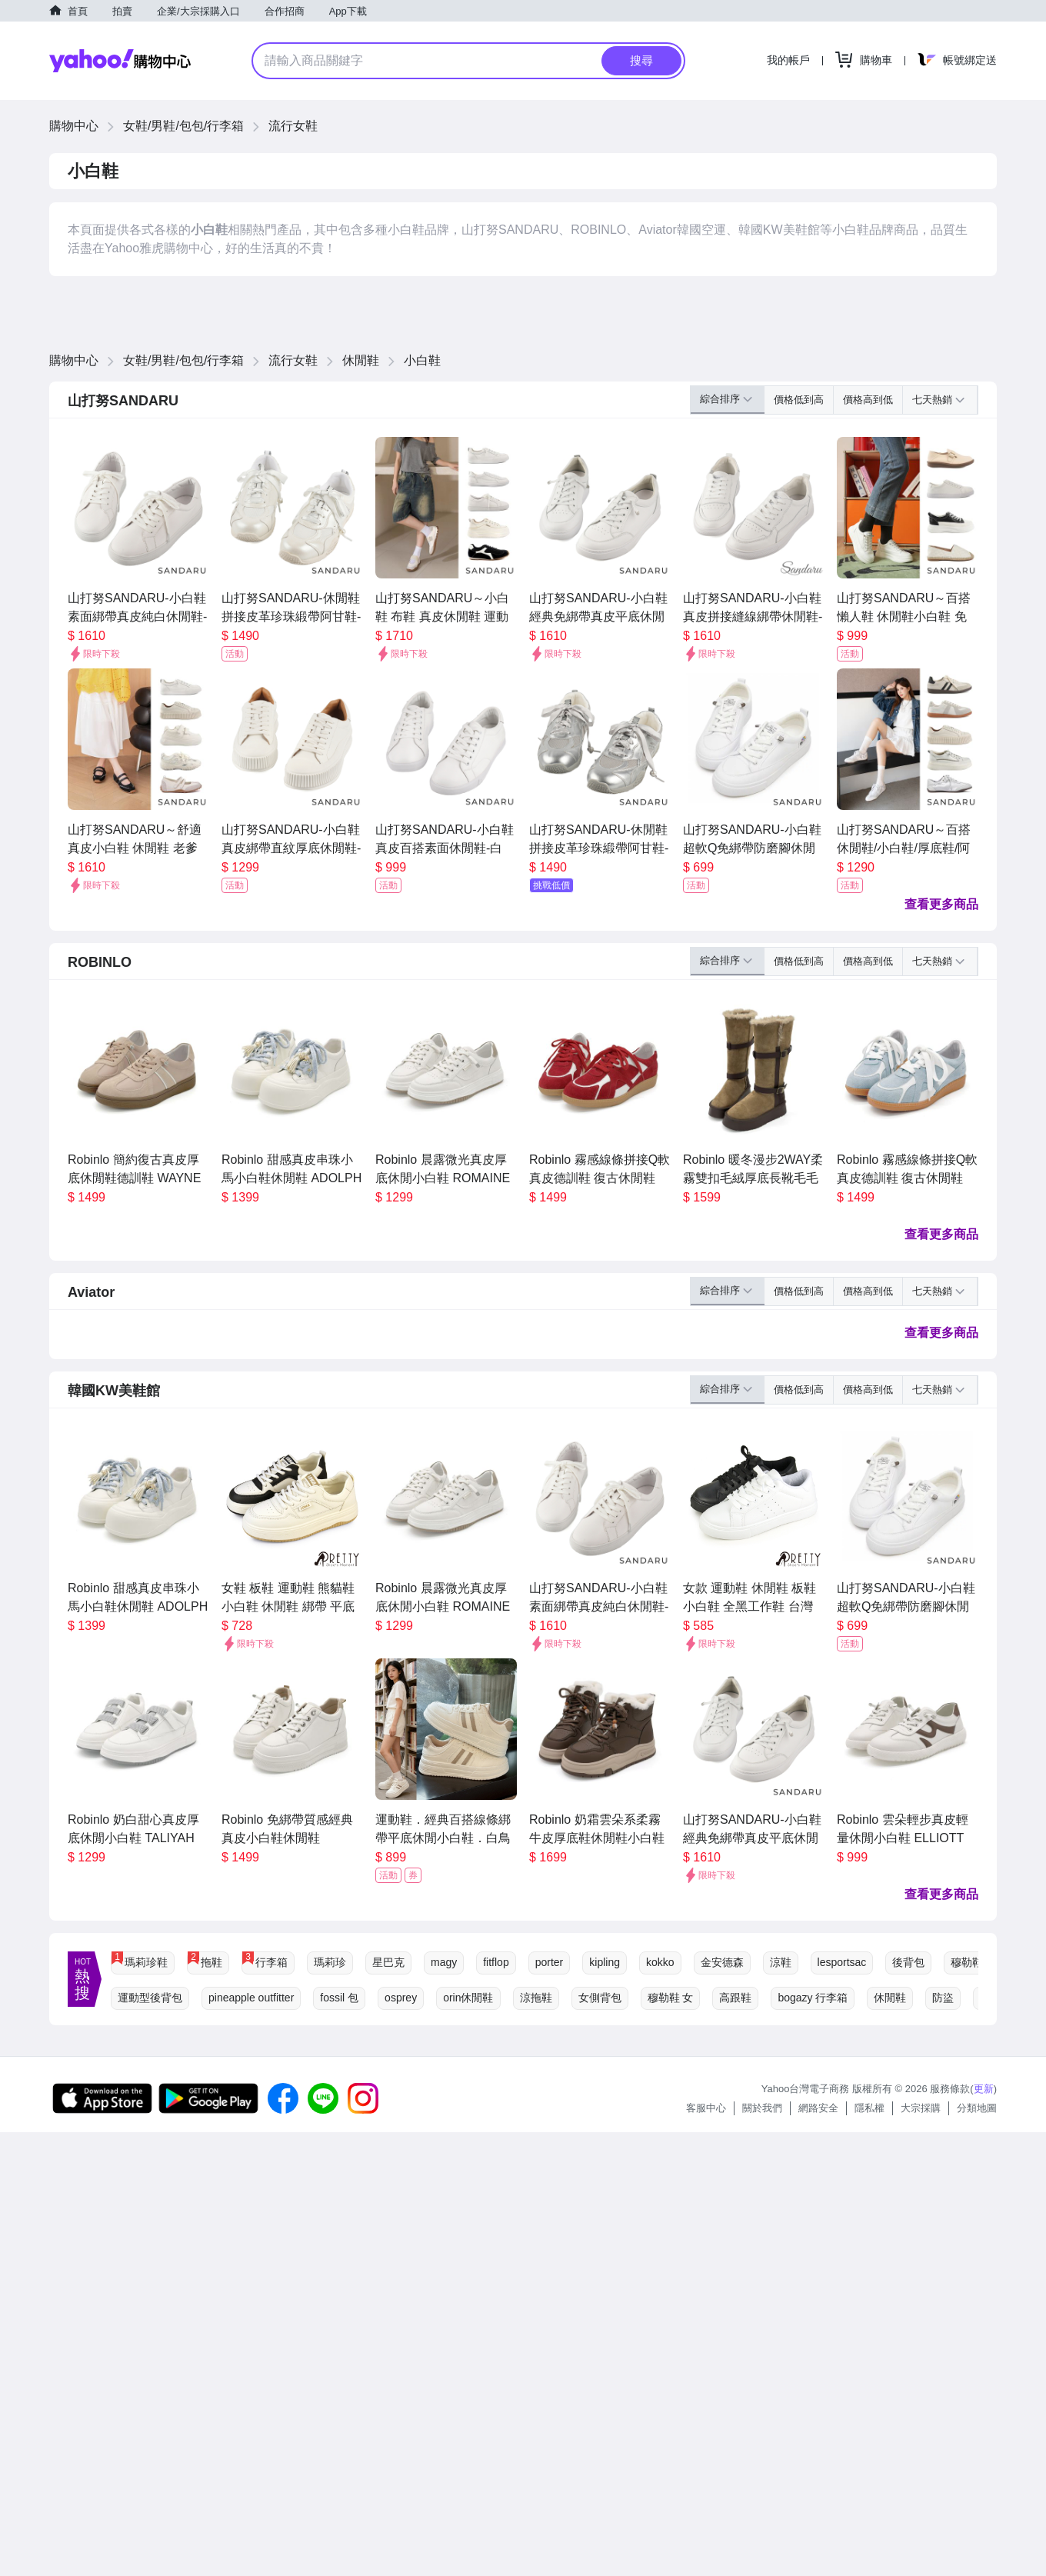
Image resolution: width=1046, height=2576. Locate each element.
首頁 (78, 11)
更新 (984, 2088)
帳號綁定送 (970, 60)
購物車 (876, 60)
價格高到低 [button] (868, 399)
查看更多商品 (941, 904)
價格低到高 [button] (799, 399)
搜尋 (641, 60)
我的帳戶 (788, 60)
